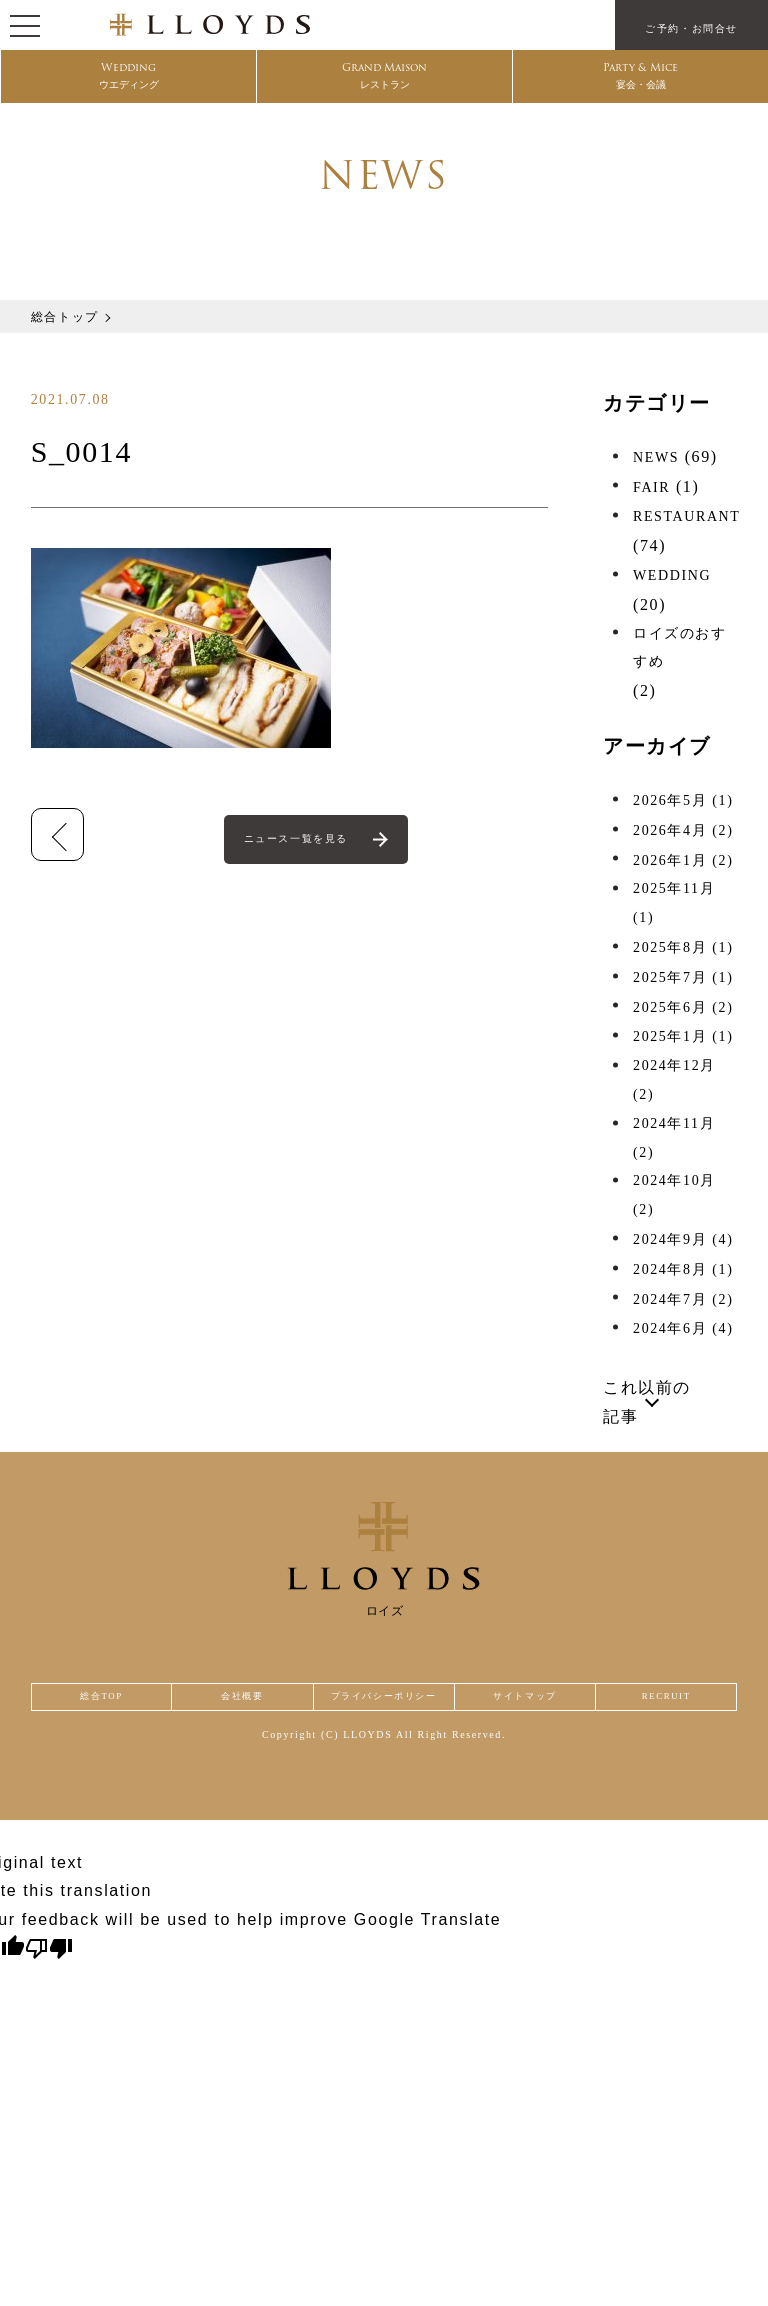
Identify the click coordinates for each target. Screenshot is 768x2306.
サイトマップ (536, 1703)
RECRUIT (669, 1703)
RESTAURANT (686, 516)
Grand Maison (384, 81)
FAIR (651, 487)
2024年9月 (683, 1239)
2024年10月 (674, 1195)
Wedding (129, 81)
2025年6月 (683, 1007)
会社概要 (231, 1703)
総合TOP (97, 1703)
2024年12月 (674, 1080)
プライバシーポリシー (384, 1703)
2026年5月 (683, 800)
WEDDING (672, 575)
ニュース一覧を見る (299, 841)
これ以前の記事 (647, 1402)
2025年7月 (683, 977)
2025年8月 (683, 947)
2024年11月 (674, 1138)
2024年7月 (683, 1299)
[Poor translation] (49, 1962)
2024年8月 (683, 1269)
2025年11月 (674, 903)
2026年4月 (683, 830)
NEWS (656, 457)
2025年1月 (683, 1036)
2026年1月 (683, 860)
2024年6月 (683, 1328)
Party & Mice (640, 81)
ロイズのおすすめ (680, 648)
